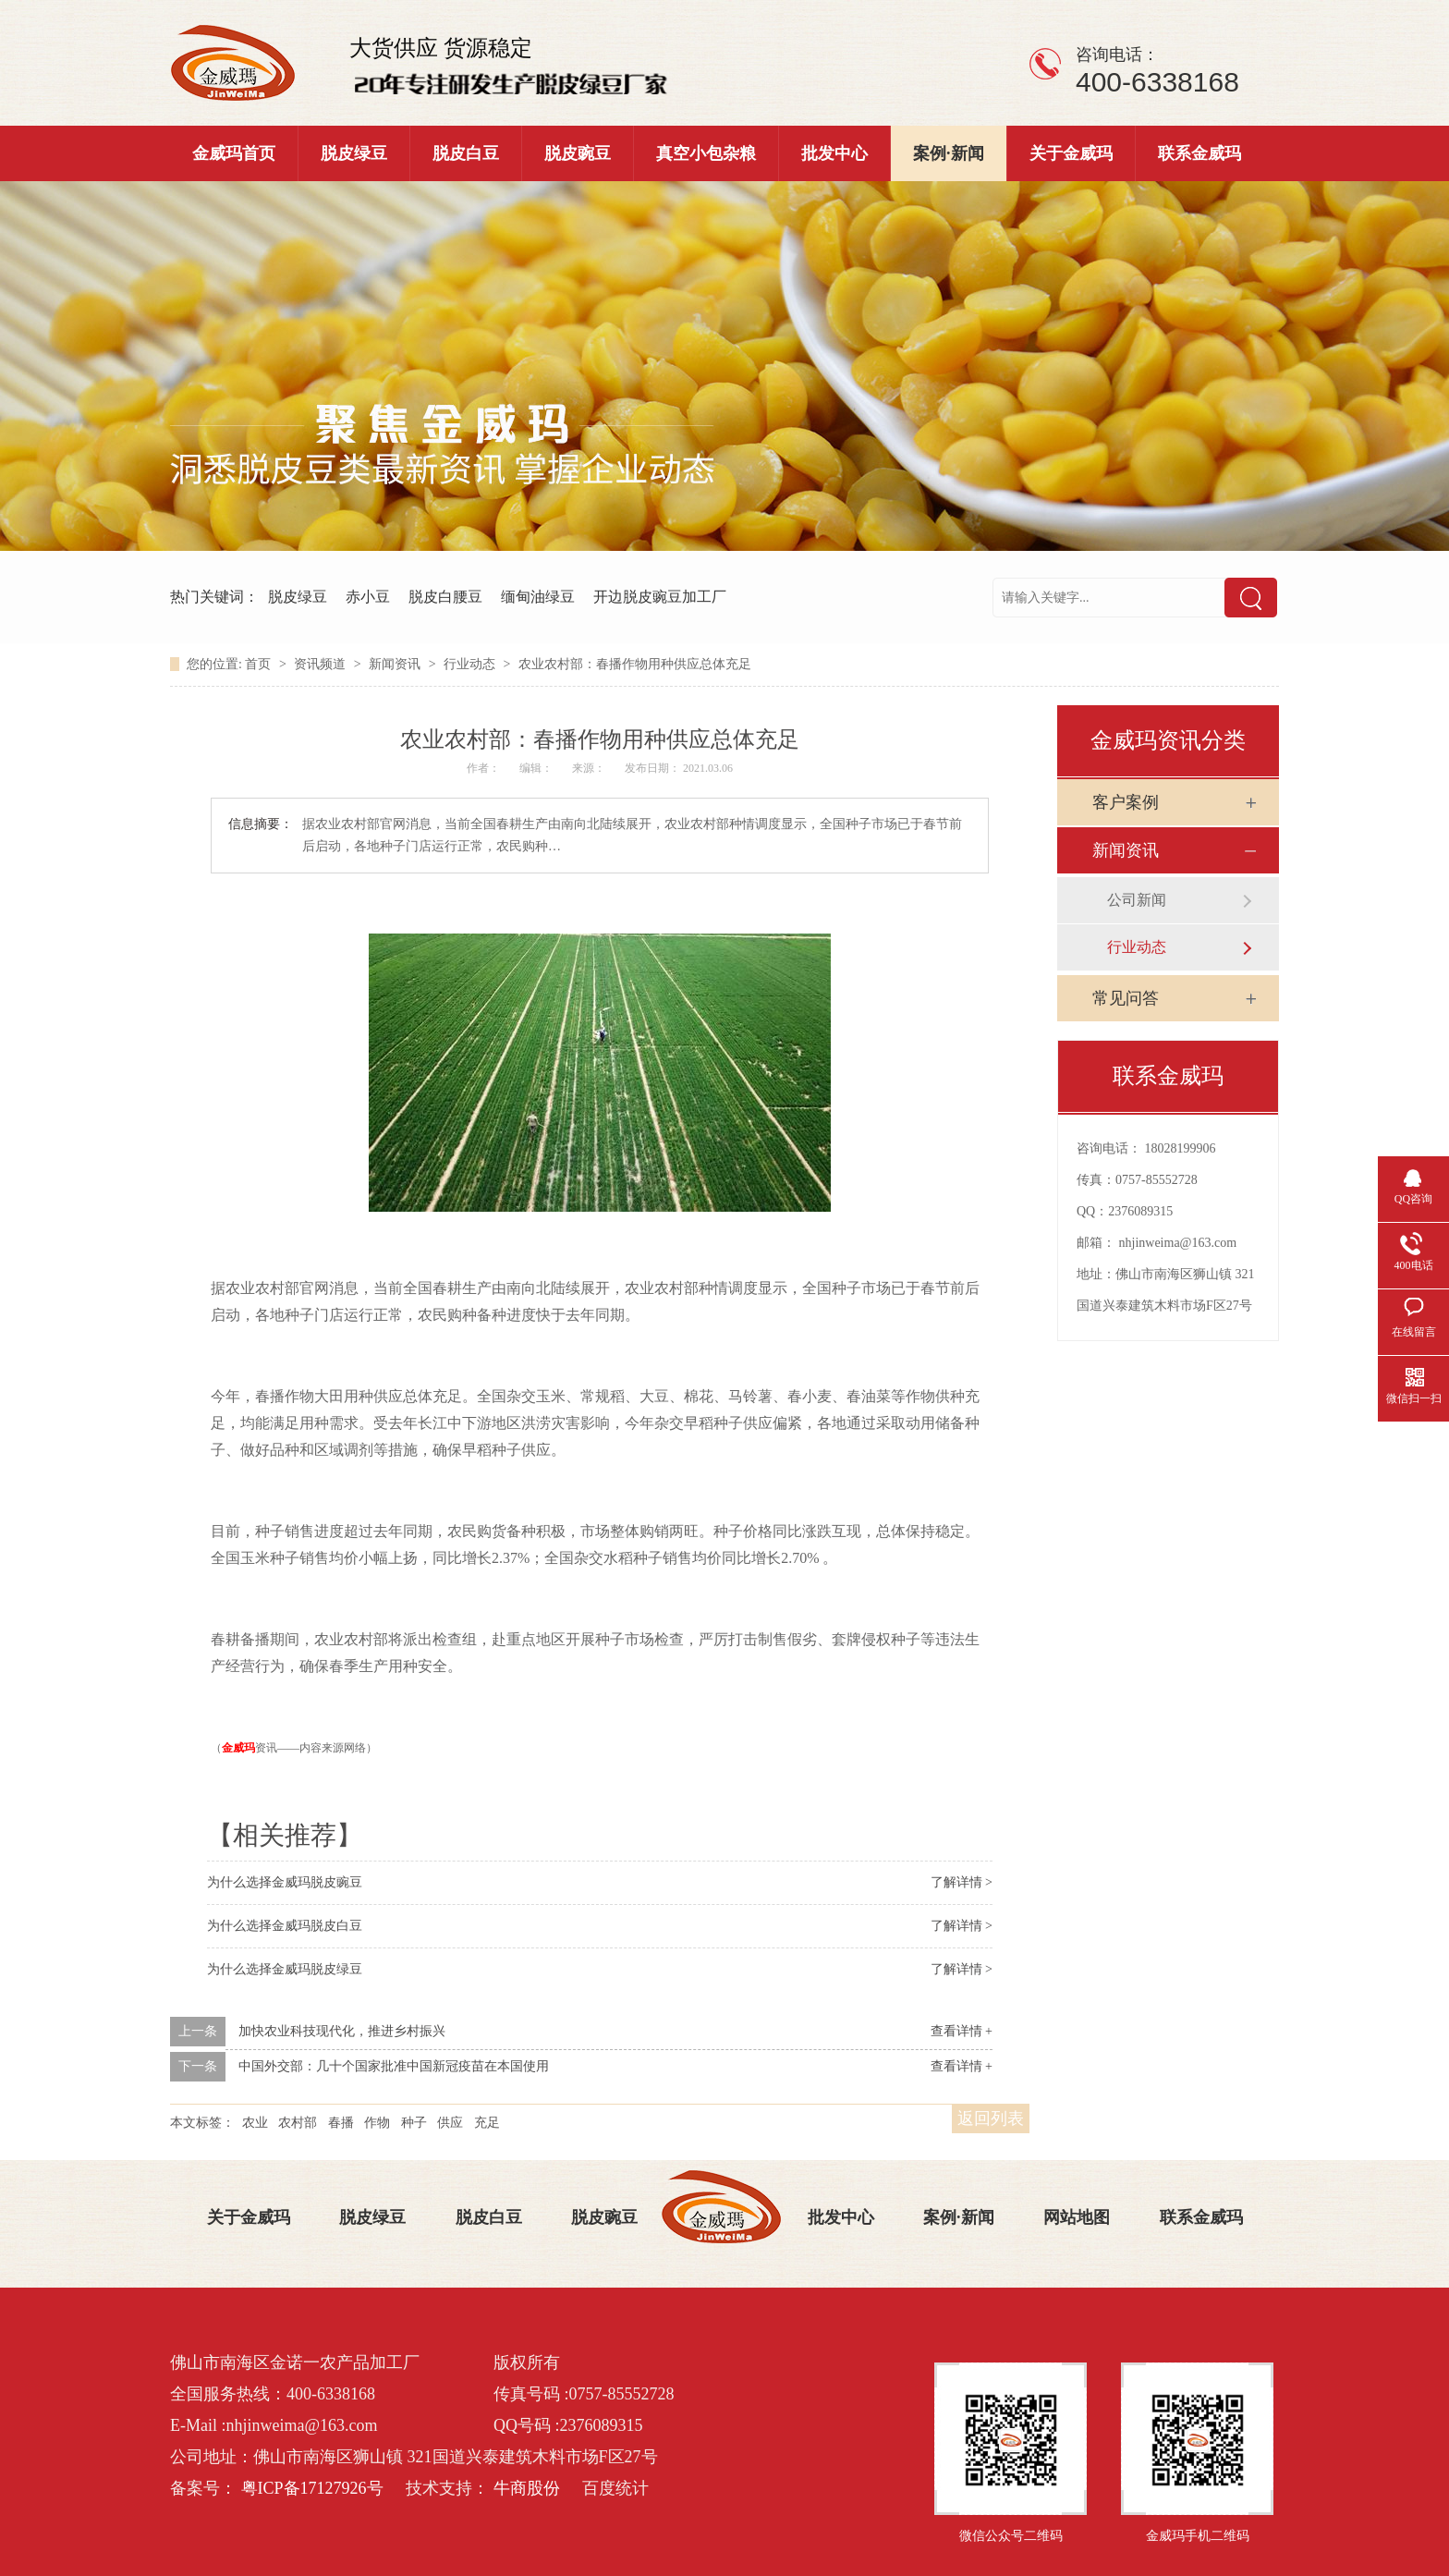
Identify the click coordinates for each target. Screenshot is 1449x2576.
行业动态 (471, 664)
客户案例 (1125, 802)
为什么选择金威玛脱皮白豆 (284, 1926)
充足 (487, 2123)
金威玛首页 (233, 153)
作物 (377, 2123)
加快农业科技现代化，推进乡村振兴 (341, 2031)
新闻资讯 (396, 664)
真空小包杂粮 (706, 153)
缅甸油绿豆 (538, 596)
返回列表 (990, 2118)
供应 (450, 2123)
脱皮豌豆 (577, 153)
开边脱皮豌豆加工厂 (659, 596)
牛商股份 (526, 2488)
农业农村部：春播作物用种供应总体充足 (634, 664)
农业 (255, 2123)
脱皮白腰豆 (445, 596)
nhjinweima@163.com (1178, 1243)
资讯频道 (321, 664)
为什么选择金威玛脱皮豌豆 (284, 1882)
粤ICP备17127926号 (312, 2488)
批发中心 (834, 153)
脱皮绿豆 (354, 153)
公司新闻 (1136, 900)
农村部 (297, 2123)
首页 (259, 664)
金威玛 (238, 1747)
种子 (414, 2123)
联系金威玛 (1199, 153)
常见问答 (1125, 998)
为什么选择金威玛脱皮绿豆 (284, 1969)
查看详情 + (961, 2031)
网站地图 (1076, 2217)
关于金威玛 (1071, 153)
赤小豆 (368, 596)
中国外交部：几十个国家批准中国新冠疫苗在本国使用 (393, 2066)
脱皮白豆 (465, 153)
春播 (341, 2123)
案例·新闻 (948, 153)
